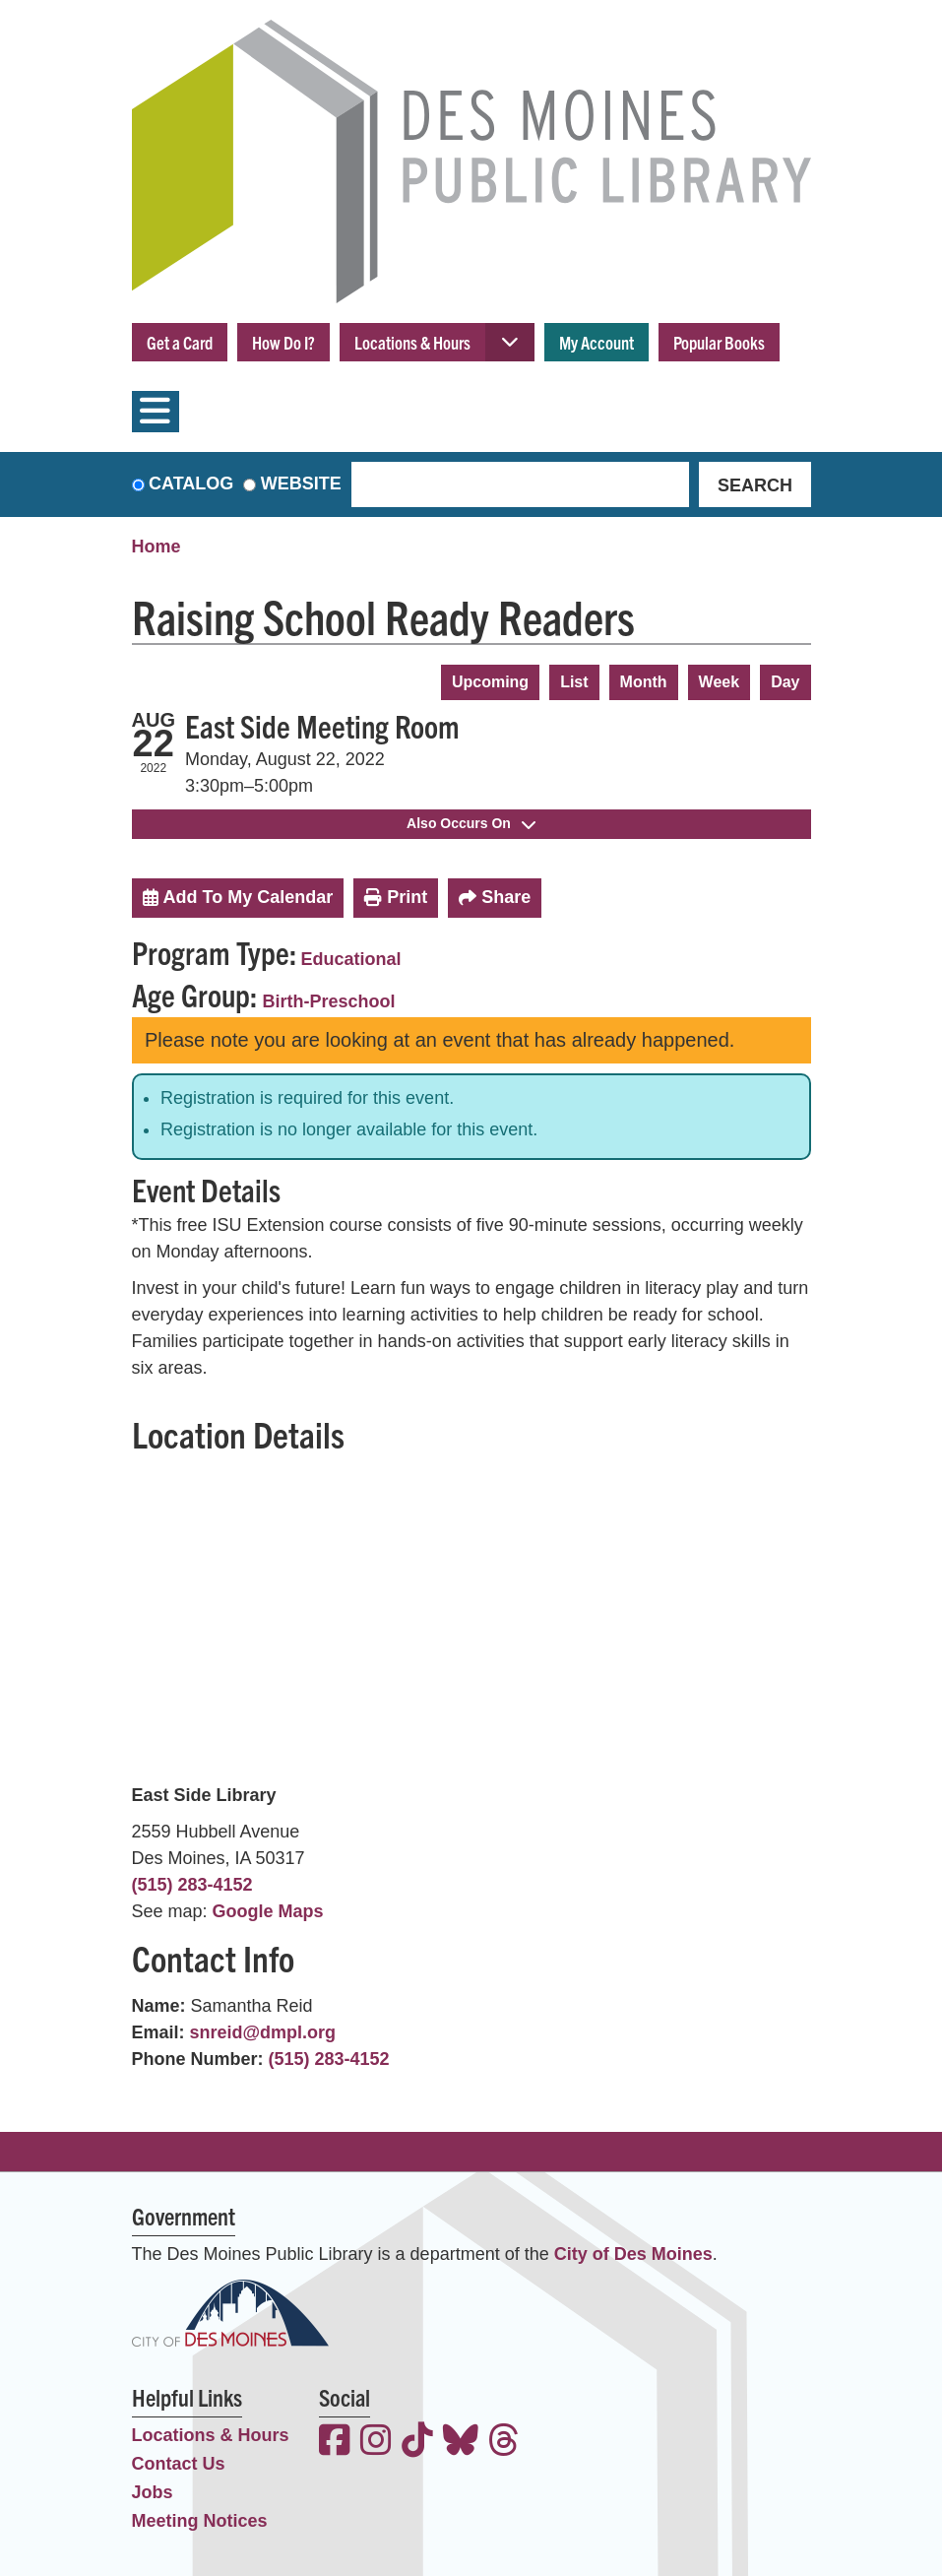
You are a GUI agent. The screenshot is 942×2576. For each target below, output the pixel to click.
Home (156, 546)
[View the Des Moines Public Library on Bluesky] (460, 2442)
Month (643, 682)
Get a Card (180, 342)
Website (301, 483)
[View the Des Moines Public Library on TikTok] (417, 2442)
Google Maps (268, 1911)
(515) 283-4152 (192, 1885)
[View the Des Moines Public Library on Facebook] (334, 2442)
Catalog (191, 483)
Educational (351, 959)
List (574, 682)
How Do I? (283, 342)
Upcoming (490, 682)
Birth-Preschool (329, 1001)
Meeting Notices (200, 2521)
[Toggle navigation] (155, 411)
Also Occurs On (471, 823)
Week (719, 682)
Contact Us (178, 2464)
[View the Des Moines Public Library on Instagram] (376, 2442)
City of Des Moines (633, 2254)
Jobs (152, 2492)
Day (785, 682)
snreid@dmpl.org (263, 2032)
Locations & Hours (412, 342)
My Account (596, 342)
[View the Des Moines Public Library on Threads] (504, 2442)
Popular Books (719, 342)
